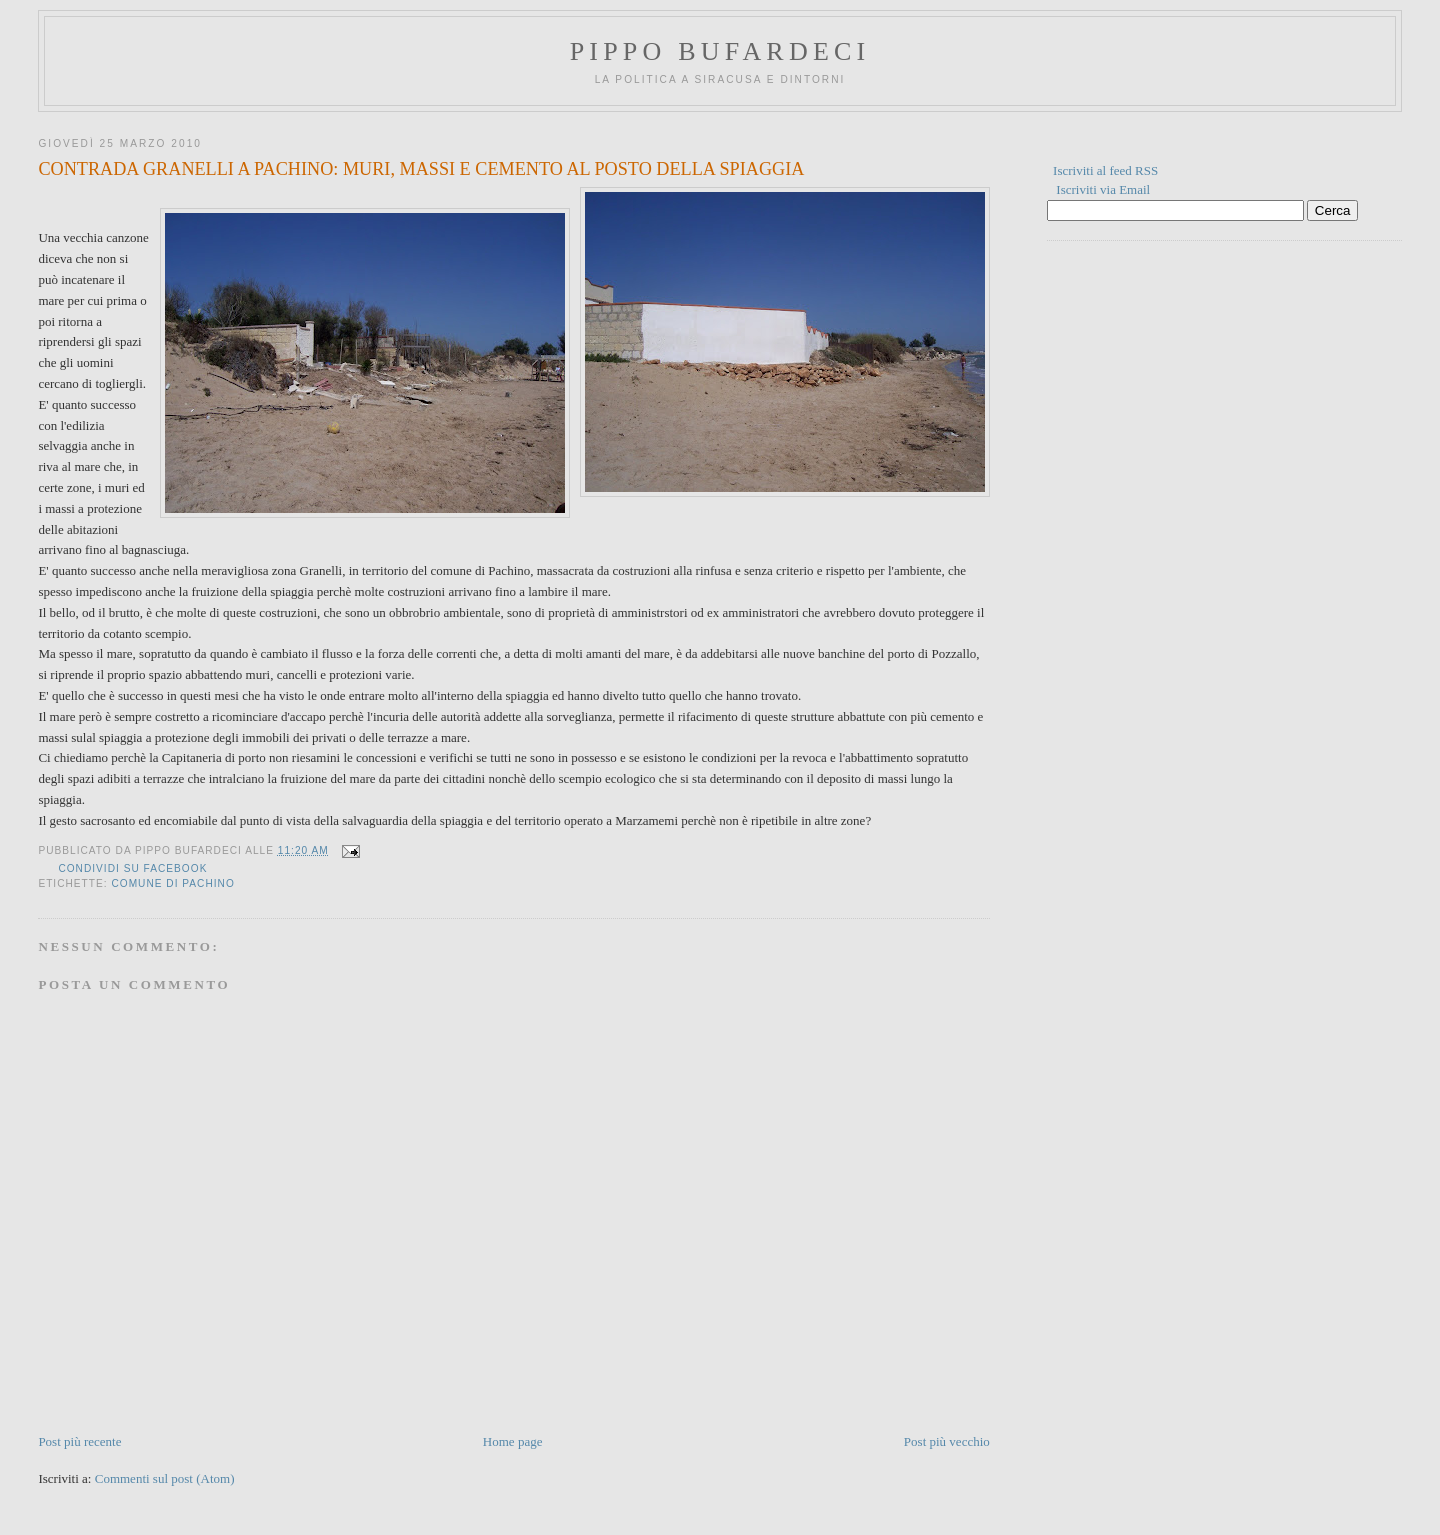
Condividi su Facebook (132, 868)
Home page (513, 1441)
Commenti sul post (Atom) (165, 1478)
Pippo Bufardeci (720, 51)
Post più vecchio (947, 1441)
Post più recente (79, 1441)
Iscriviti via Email (1103, 189)
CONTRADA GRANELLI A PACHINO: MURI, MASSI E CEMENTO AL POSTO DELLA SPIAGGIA (421, 169)
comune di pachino (172, 883)
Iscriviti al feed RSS (1105, 170)
